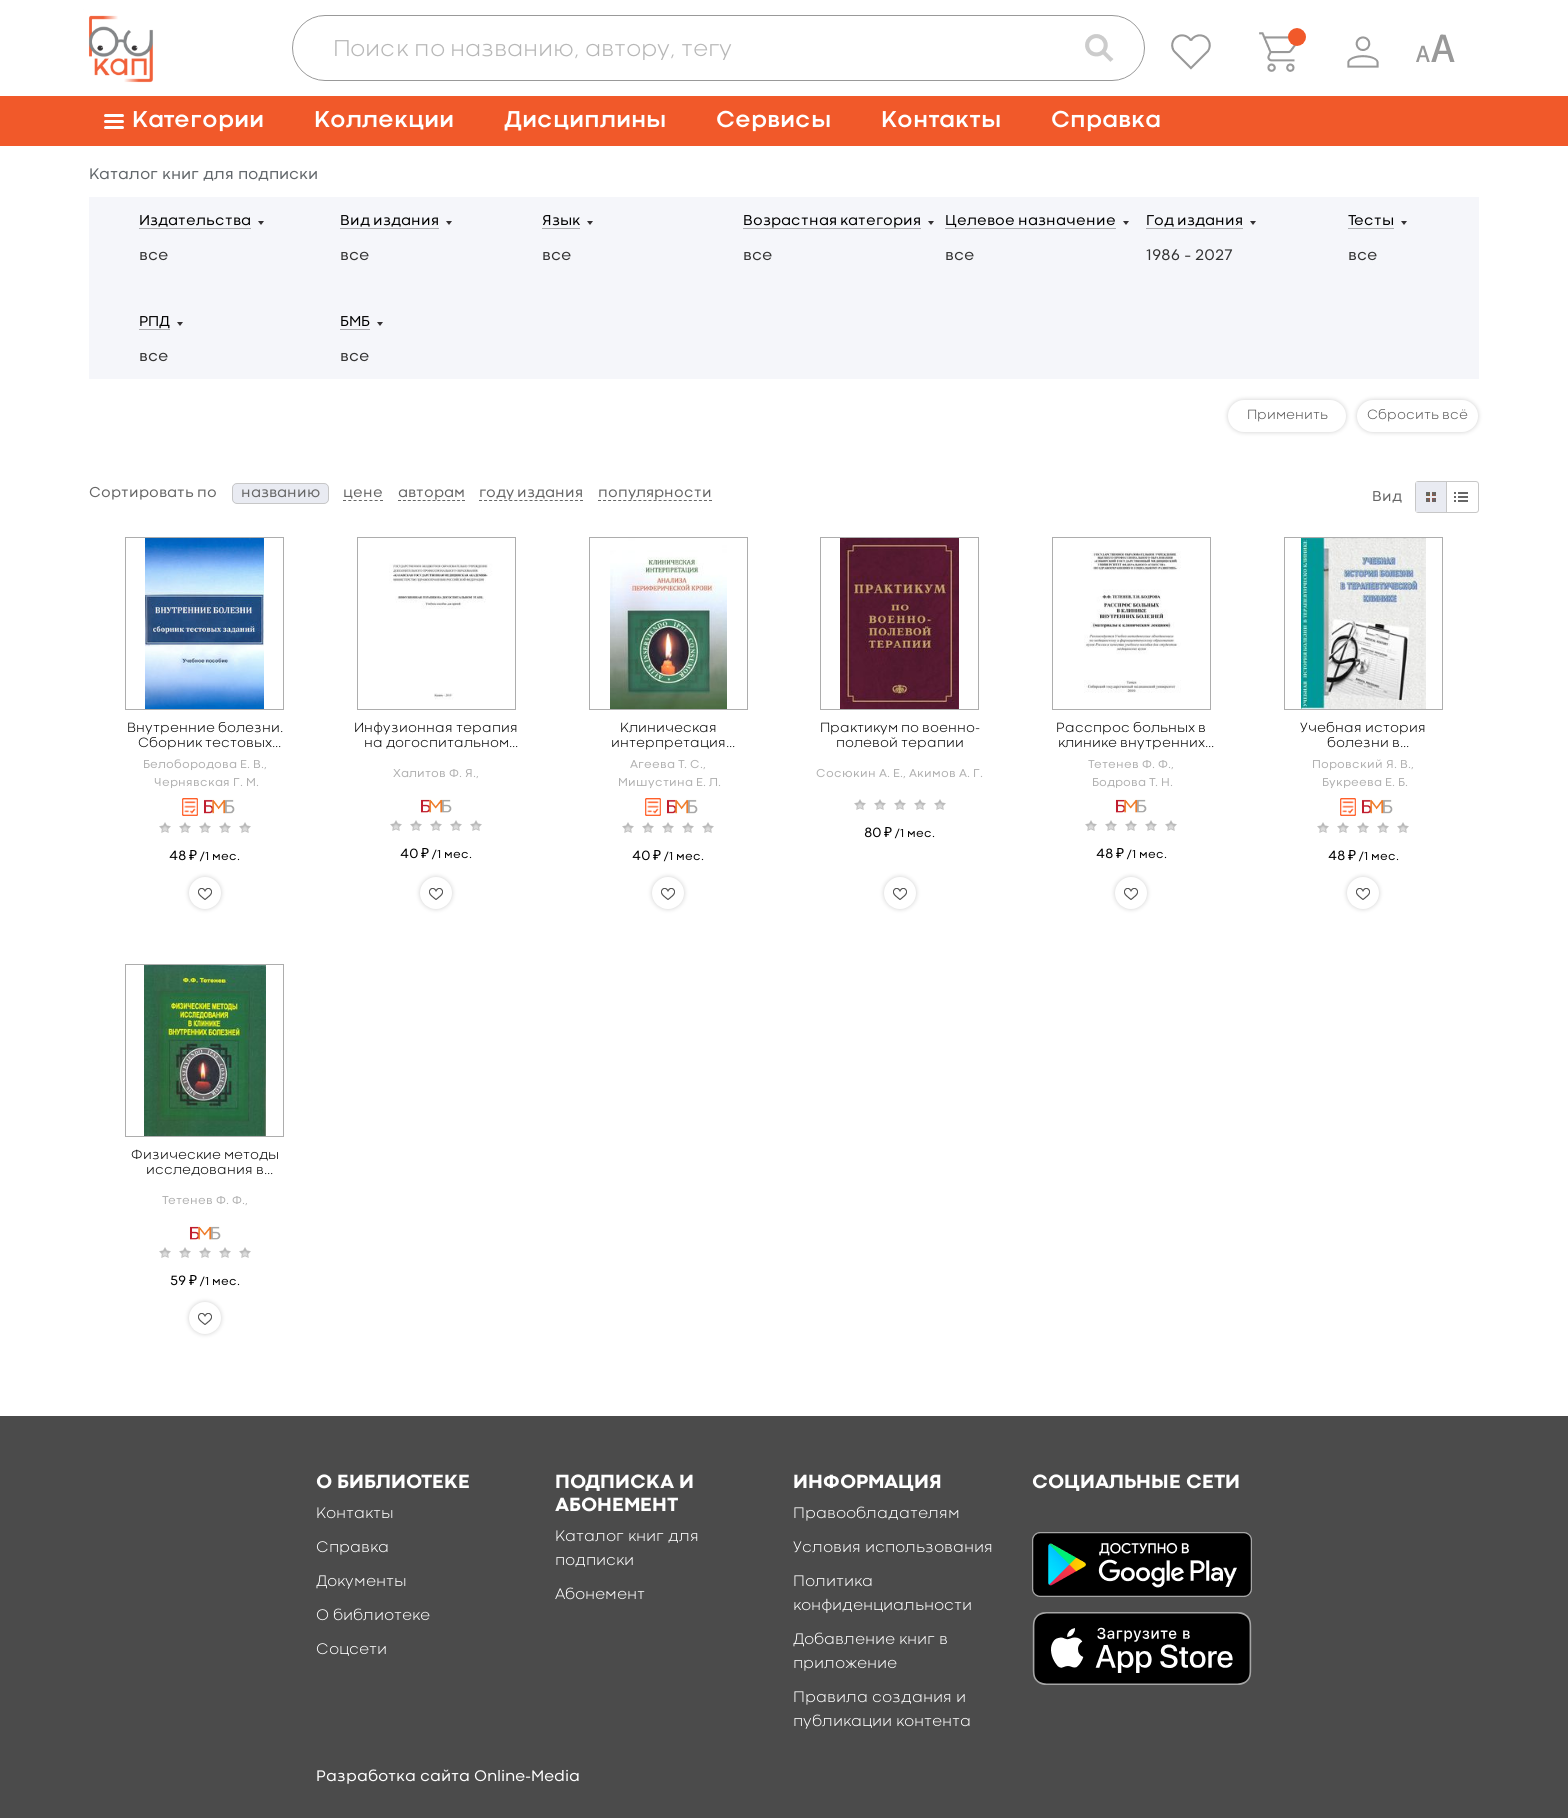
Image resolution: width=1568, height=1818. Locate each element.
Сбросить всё (1417, 415)
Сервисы (773, 120)
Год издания (1194, 221)
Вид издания (389, 221)
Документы (361, 1582)
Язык (561, 221)
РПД (154, 322)
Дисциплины (585, 120)
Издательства (195, 221)
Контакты (941, 120)
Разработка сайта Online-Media (448, 1777)
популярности (655, 493)
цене (363, 493)
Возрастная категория (832, 221)
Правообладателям (876, 1514)
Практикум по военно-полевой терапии (900, 735)
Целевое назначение (1030, 221)
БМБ (355, 322)
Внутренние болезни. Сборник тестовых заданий (205, 736)
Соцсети (351, 1650)
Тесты (1371, 221)
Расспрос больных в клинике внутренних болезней (1131, 736)
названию (280, 493)
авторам (431, 493)
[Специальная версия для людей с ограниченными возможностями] (1435, 52)
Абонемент (600, 1595)
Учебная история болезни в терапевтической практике (1363, 736)
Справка (1106, 120)
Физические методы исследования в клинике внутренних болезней (205, 1163)
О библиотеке (373, 1616)
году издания (531, 493)
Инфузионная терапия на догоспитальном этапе (436, 736)
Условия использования (893, 1548)
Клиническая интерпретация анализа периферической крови (668, 736)
